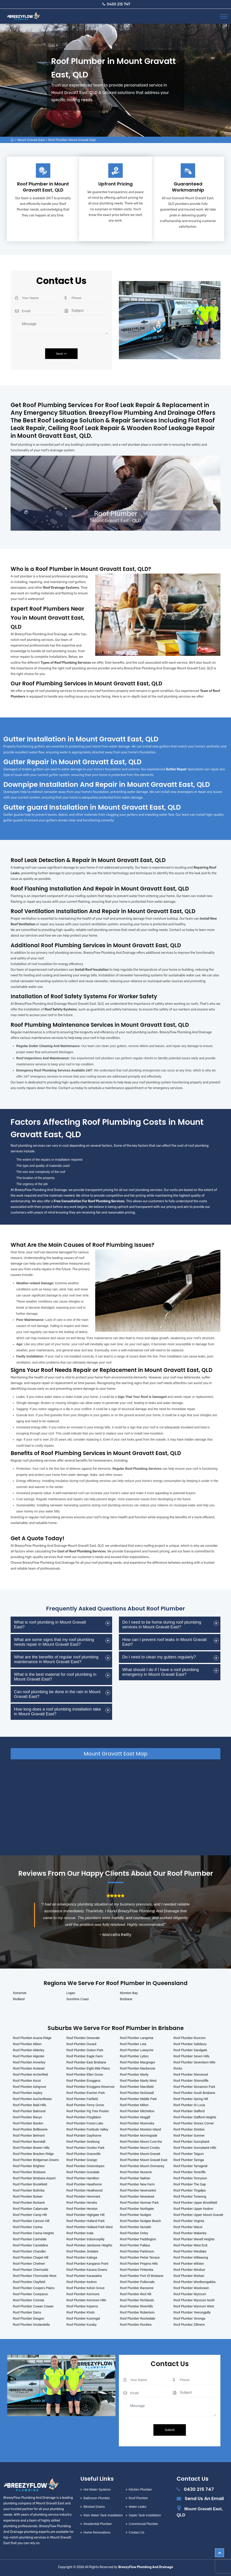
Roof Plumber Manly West (138, 2080)
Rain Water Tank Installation (103, 2515)
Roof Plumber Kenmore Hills (86, 2300)
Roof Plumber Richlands (137, 2300)
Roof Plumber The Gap (189, 2184)
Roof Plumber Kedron (81, 2282)
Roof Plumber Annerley (29, 2062)
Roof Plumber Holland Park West (89, 2227)
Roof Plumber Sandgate (190, 2050)
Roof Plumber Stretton (189, 2129)
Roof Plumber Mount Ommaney (142, 2166)
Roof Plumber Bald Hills (29, 2105)
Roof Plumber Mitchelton (137, 2111)
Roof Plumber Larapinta (136, 2038)
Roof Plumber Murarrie (136, 2172)
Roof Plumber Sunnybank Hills (194, 2147)
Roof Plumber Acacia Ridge (32, 2038)
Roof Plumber (138, 2498)
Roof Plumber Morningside (138, 2135)
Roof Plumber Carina (27, 2227)
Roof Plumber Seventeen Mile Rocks (194, 2065)
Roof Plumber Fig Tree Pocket (87, 2111)
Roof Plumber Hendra (81, 2202)
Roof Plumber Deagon (28, 2318)
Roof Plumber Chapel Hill (30, 2257)
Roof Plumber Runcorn (189, 2038)
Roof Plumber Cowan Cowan (33, 2306)
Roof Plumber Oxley (134, 2233)
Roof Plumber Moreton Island (140, 2129)
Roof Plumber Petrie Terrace (140, 2257)
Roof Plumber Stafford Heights (194, 2117)
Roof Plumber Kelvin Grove (85, 2288)
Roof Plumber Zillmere (189, 2324)
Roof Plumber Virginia (188, 2221)
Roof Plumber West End (190, 2245)
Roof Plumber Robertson (137, 2312)
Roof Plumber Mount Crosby (140, 2147)
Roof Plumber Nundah (135, 2227)
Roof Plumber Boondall (29, 2141)
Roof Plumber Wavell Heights (194, 2239)
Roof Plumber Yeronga (189, 2318)
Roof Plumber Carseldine (30, 2245)
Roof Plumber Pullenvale (137, 2282)
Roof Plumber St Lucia (189, 2105)
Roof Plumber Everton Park (85, 2093)
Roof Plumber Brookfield (30, 2184)
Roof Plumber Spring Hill (190, 2099)
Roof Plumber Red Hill (135, 2294)
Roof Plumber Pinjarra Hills (139, 2263)
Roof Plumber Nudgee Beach (140, 2221)
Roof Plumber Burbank (29, 2202)
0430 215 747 (116, 4)
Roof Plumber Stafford (189, 2111)
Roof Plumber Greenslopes (85, 2166)
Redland (19, 1999)
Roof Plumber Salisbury (190, 2044)
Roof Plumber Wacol (187, 2227)
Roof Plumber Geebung (82, 2141)
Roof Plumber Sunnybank (191, 2141)
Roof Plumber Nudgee (135, 2215)
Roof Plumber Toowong (189, 2196)
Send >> (61, 353)
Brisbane (126, 1999)
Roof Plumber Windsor (189, 2269)
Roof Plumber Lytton (134, 2056)
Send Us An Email (204, 2498)
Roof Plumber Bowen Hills (31, 2147)
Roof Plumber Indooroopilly (85, 2239)
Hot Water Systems (97, 2489)
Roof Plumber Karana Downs (86, 2269)
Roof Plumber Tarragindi (190, 2166)
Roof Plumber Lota (133, 2044)
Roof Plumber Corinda (28, 2300)
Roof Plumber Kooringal (83, 2318)
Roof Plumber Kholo (80, 2312)
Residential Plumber (97, 2524)
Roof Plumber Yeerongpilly (192, 2312)
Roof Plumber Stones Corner (193, 2123)
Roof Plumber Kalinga (81, 2257)
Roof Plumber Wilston (188, 2263)
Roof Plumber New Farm (137, 2184)
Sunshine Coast (77, 1999)
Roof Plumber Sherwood (190, 2074)
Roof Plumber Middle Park (138, 2099)
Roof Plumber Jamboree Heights (89, 2245)
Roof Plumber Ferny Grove (85, 2105)
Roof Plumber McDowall (137, 2093)
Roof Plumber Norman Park (139, 2202)
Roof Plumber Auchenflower (32, 2099)
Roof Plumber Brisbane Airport (34, 2178)
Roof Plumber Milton (134, 2105)
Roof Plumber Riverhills (136, 2306)
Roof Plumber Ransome (137, 2288)
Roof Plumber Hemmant (83, 2196)
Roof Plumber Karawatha (84, 2276)
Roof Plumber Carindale (29, 2239)
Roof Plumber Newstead (137, 2196)
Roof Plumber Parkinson (137, 2251)
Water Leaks (137, 2506)
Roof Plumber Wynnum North (194, 2300)
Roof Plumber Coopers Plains (33, 2288)
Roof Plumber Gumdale (82, 2172)
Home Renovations (96, 2532)
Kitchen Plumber (140, 2489)
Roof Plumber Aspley (27, 2093)
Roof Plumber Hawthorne (84, 2184)
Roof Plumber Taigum (188, 2154)
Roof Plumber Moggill (135, 2117)
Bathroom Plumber (96, 2498)
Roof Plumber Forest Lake (84, 2123)
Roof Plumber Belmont (29, 2135)
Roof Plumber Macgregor (137, 2062)
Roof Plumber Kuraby (81, 2324)
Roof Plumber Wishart (188, 2276)
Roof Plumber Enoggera (83, 2080)
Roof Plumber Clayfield (29, 2282)
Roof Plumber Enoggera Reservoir (90, 2086)
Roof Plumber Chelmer (29, 2263)
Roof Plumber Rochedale (137, 2318)
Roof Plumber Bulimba (28, 2190)
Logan (70, 1993)
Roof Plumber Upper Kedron (193, 2208)
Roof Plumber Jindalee (82, 2251)
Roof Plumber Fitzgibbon (83, 2117)
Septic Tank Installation (145, 2515)
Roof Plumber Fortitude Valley (87, 2129)
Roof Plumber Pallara (135, 2245)
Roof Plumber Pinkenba (136, 2269)
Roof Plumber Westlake (190, 2251)
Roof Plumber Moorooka (137, 2123)
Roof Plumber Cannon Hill (31, 2221)
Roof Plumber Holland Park (85, 2221)
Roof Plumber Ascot (27, 2080)
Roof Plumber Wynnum (189, 2294)
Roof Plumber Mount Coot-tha (141, 2141)
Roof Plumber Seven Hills (191, 2056)
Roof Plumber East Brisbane (86, 2062)
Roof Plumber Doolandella (31, 2324)
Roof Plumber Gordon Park (85, 2147)
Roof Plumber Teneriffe (189, 2172)
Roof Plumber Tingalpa (189, 2190)
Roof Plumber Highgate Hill (85, 2215)
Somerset (19, 1993)
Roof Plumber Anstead (28, 2068)
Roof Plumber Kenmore (82, 2294)
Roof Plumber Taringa (188, 2160)
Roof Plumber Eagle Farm (84, 2056)
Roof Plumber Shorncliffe (190, 2080)
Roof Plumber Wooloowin (191, 2288)
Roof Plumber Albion (27, 2044)
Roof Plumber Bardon (28, 2123)
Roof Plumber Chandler (29, 2251)
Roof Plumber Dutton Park (84, 2050)
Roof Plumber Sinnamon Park (194, 2086)
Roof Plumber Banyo (27, 2117)
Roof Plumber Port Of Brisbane (142, 2276)
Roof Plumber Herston (82, 2208)
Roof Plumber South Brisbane (194, 2093)
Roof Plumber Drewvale (83, 2038)
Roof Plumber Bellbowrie (30, 2129)
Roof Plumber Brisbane (29, 2172)
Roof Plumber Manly (134, 2074)
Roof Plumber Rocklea (136, 2324)
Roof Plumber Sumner (189, 2135)
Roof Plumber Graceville (83, 2154)
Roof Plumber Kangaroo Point (87, 2263)
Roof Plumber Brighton (29, 2166)
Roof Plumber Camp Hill (30, 2215)
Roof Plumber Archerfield (30, 2074)
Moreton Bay (129, 1993)
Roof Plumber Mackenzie (137, 2068)
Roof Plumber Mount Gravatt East (72, 140)
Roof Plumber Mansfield (137, 2086)
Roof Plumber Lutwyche (137, 2050)
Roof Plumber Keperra (82, 2306)
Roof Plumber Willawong (190, 2257)
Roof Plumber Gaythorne (83, 2135)
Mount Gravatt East (31, 140)
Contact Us (136, 2532)
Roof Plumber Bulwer (28, 2196)
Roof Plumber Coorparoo (30, 2294)
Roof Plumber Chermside (30, 2269)
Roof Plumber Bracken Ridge (33, 2154)
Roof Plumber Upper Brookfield (195, 2202)
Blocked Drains (94, 2506)
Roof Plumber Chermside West (34, 2276)
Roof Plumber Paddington (138, 2239)
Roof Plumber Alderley (28, 2050)
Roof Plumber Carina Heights (33, 2233)
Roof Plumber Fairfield (82, 2099)
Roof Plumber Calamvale (30, 2208)
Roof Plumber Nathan (135, 2178)
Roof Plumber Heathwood (84, 2190)
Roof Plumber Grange (81, 2160)
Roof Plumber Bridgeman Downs (36, 2160)
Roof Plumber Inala (79, 2233)
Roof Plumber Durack (81, 2044)
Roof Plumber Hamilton (82, 2178)
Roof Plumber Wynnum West (193, 2306)
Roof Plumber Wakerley (190, 2233)
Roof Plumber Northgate (137, 2208)
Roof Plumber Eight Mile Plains (88, 2068)
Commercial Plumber (143, 2524)
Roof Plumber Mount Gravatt (140, 2154)
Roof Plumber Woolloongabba (194, 2282)
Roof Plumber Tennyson (190, 2178)
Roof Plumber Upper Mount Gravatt (198, 2215)
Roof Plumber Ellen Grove (84, 2074)
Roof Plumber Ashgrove (29, 2086)
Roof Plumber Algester (28, 2056)
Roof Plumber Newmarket (138, 2190)
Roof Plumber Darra (27, 2312)
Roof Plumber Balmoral (29, 2111)
